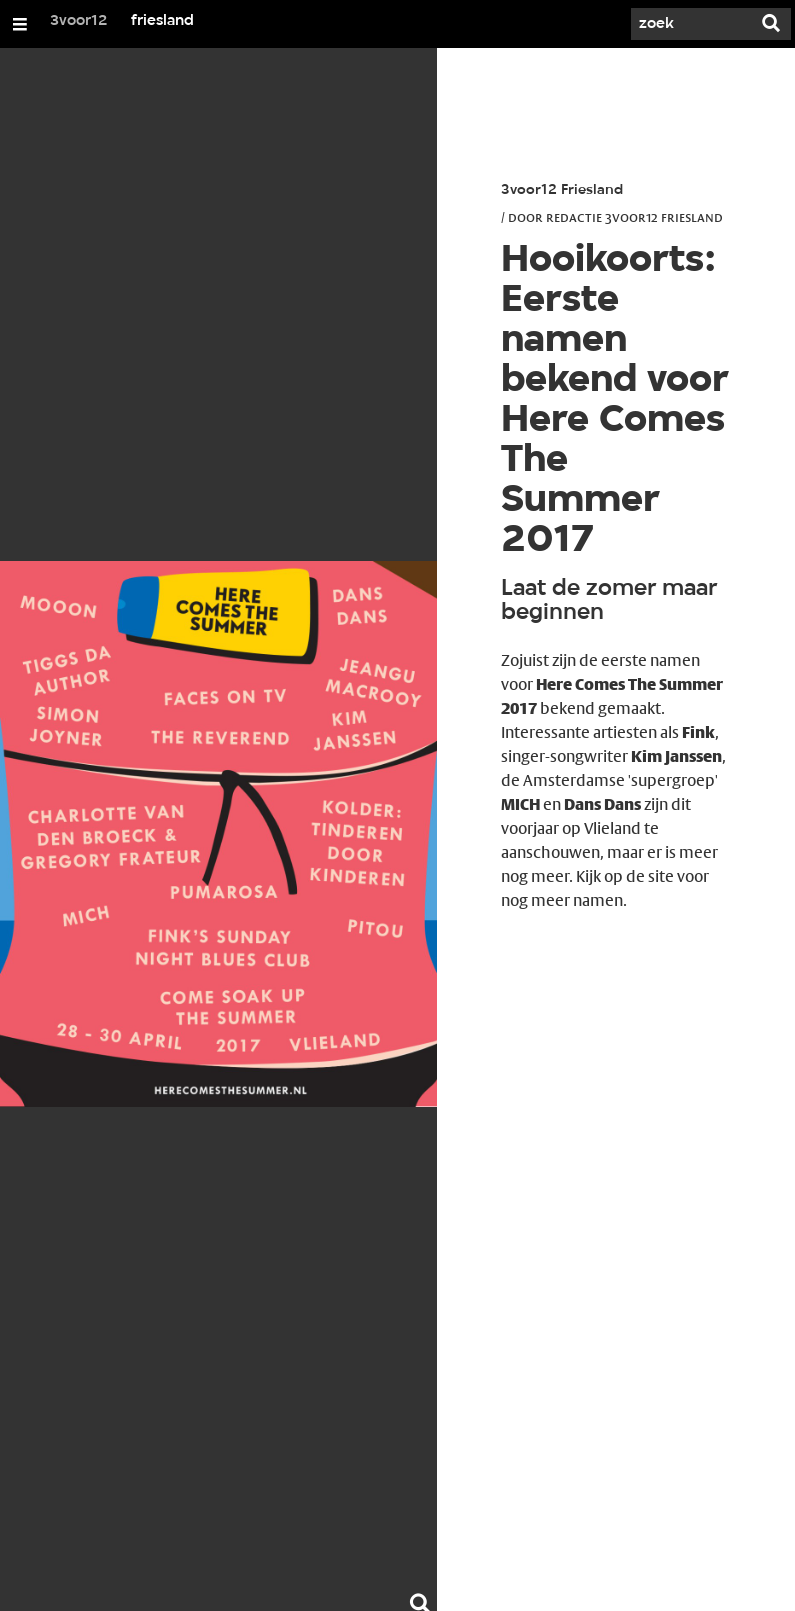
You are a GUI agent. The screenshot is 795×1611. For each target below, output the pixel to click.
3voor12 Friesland (562, 190)
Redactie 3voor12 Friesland (634, 217)
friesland (162, 21)
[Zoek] (691, 24)
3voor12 (79, 21)
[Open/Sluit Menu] (20, 24)
